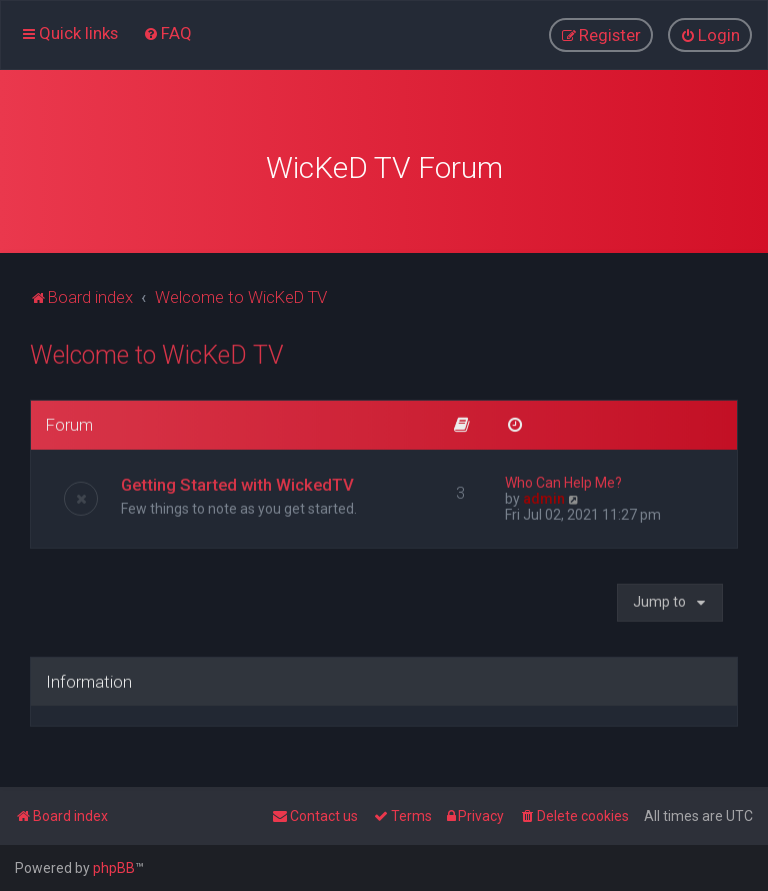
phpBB (114, 868)
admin (544, 492)
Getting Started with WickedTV (237, 478)
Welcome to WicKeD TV (157, 349)
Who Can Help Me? (563, 476)
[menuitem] (167, 32)
